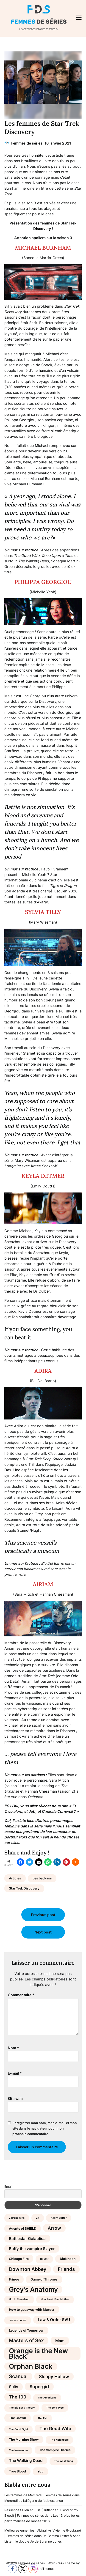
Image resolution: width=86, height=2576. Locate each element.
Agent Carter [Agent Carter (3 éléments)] (59, 2217)
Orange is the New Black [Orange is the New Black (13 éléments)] (38, 2353)
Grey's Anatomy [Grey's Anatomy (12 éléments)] (33, 2289)
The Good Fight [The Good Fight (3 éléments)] (18, 2429)
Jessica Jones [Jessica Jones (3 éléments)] (17, 2320)
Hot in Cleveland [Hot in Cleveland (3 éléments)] (19, 2299)
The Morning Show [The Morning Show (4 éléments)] (24, 2439)
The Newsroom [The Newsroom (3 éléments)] (18, 2450)
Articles (15, 1878)
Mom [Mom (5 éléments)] (59, 2340)
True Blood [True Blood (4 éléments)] (17, 2471)
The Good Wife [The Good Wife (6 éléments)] (55, 2428)
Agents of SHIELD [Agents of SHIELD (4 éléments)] (22, 2228)
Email (8, 2186)
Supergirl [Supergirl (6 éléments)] (39, 2386)
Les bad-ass (42, 1878)
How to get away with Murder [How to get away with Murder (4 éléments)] (32, 2309)
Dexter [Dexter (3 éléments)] (44, 2259)
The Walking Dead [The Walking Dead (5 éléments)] (26, 2460)
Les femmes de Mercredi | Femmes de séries (37, 2495)
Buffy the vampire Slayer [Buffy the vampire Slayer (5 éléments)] (32, 2248)
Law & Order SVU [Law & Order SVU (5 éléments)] (54, 2319)
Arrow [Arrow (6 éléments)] (54, 2228)
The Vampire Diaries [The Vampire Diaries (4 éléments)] (55, 2450)
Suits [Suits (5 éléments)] (13, 2387)
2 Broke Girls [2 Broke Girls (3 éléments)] (17, 2217)
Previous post (43, 1914)
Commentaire (21, 1995)
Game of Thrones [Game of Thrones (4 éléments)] (44, 2279)
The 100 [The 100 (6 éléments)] (17, 2397)
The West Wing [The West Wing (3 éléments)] (63, 2461)
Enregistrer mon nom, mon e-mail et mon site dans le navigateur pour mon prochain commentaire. (44, 2128)
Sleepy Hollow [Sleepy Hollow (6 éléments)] (54, 2376)
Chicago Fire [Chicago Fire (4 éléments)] (19, 2259)
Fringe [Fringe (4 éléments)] (14, 2279)
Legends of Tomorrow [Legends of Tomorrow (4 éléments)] (26, 2330)
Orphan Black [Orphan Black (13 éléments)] (31, 2366)
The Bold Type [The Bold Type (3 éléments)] (55, 2407)
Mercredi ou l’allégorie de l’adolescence (33, 2500)
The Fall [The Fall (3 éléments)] (42, 2418)
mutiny (40, 529)
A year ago (21, 496)
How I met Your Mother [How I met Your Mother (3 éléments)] (55, 2299)
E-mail (15, 2073)
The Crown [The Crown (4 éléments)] (17, 2418)
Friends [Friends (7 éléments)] (66, 2269)
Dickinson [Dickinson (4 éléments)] (68, 2259)
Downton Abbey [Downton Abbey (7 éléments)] (27, 2269)
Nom (13, 2047)
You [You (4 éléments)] (40, 2471)
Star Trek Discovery (24, 1888)
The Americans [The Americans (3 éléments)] (47, 2397)
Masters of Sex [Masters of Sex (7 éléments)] (26, 2340)
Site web (15, 2098)
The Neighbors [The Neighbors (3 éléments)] (59, 2439)
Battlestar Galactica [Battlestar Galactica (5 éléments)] (27, 2238)
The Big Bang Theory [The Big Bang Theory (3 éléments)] (22, 2407)
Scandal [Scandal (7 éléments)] (18, 2376)
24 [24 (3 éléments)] (37, 2217)
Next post (43, 1932)
